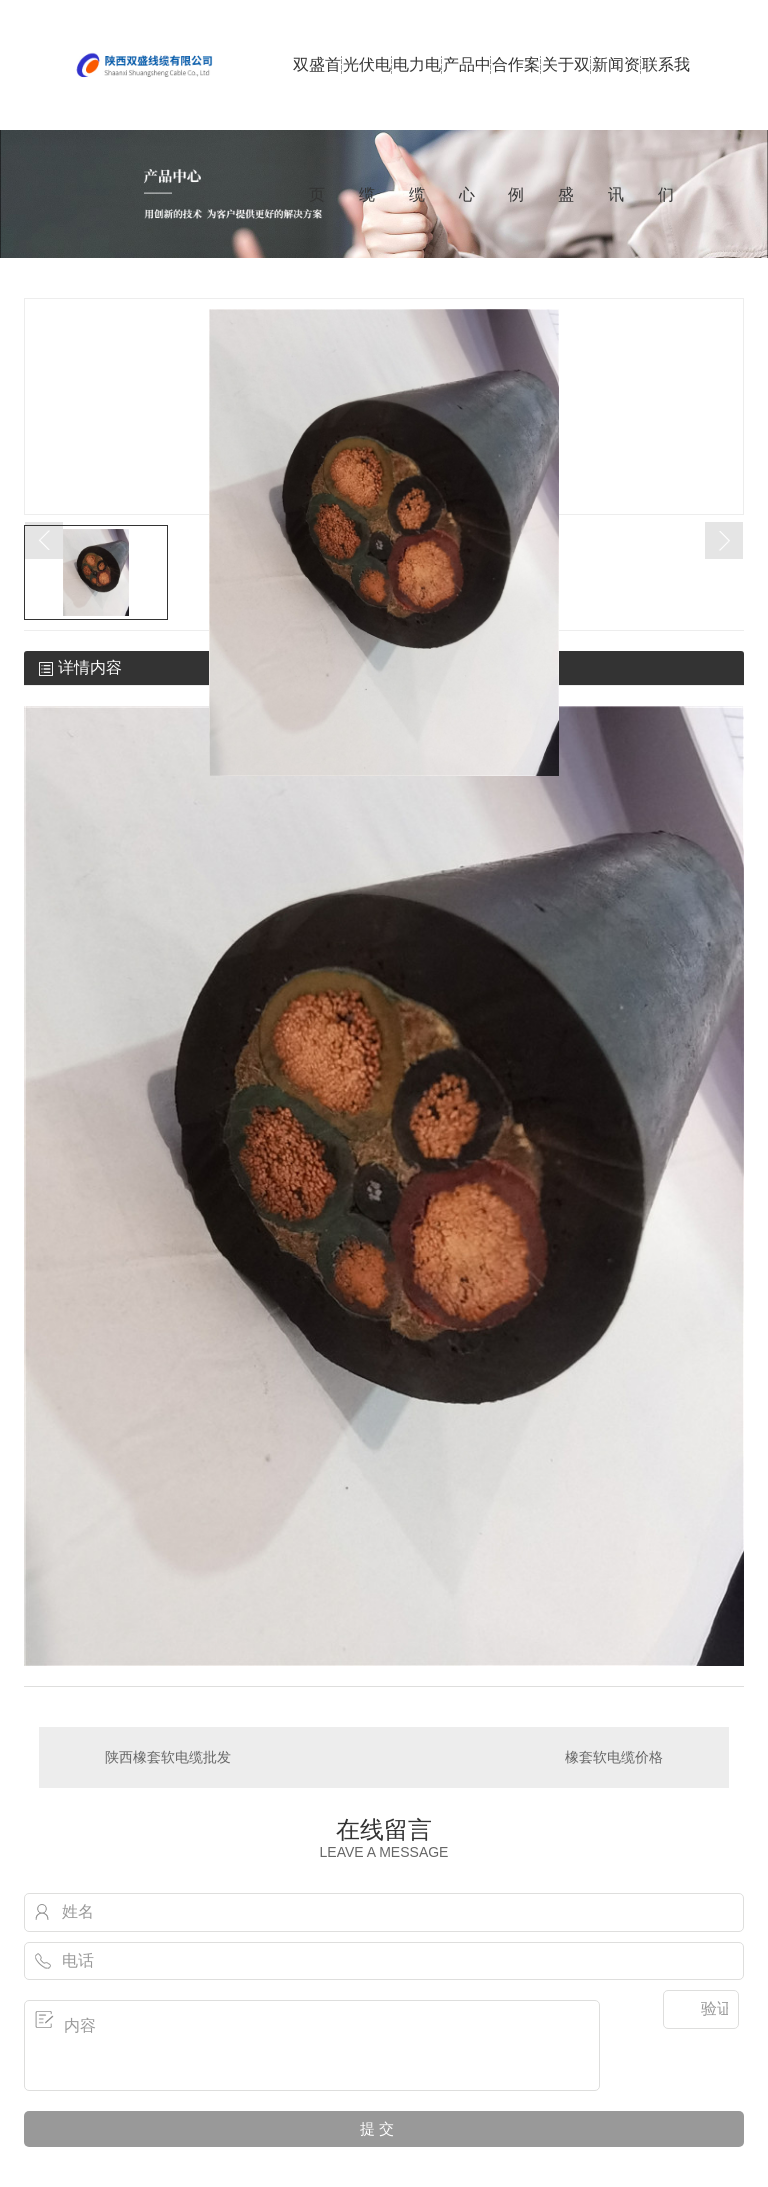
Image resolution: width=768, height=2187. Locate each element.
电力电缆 (417, 93)
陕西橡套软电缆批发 (168, 1757)
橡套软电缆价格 (614, 1757)
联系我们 (666, 93)
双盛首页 (317, 93)
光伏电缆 (367, 93)
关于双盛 (566, 93)
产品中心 (467, 93)
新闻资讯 (616, 93)
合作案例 (516, 93)
